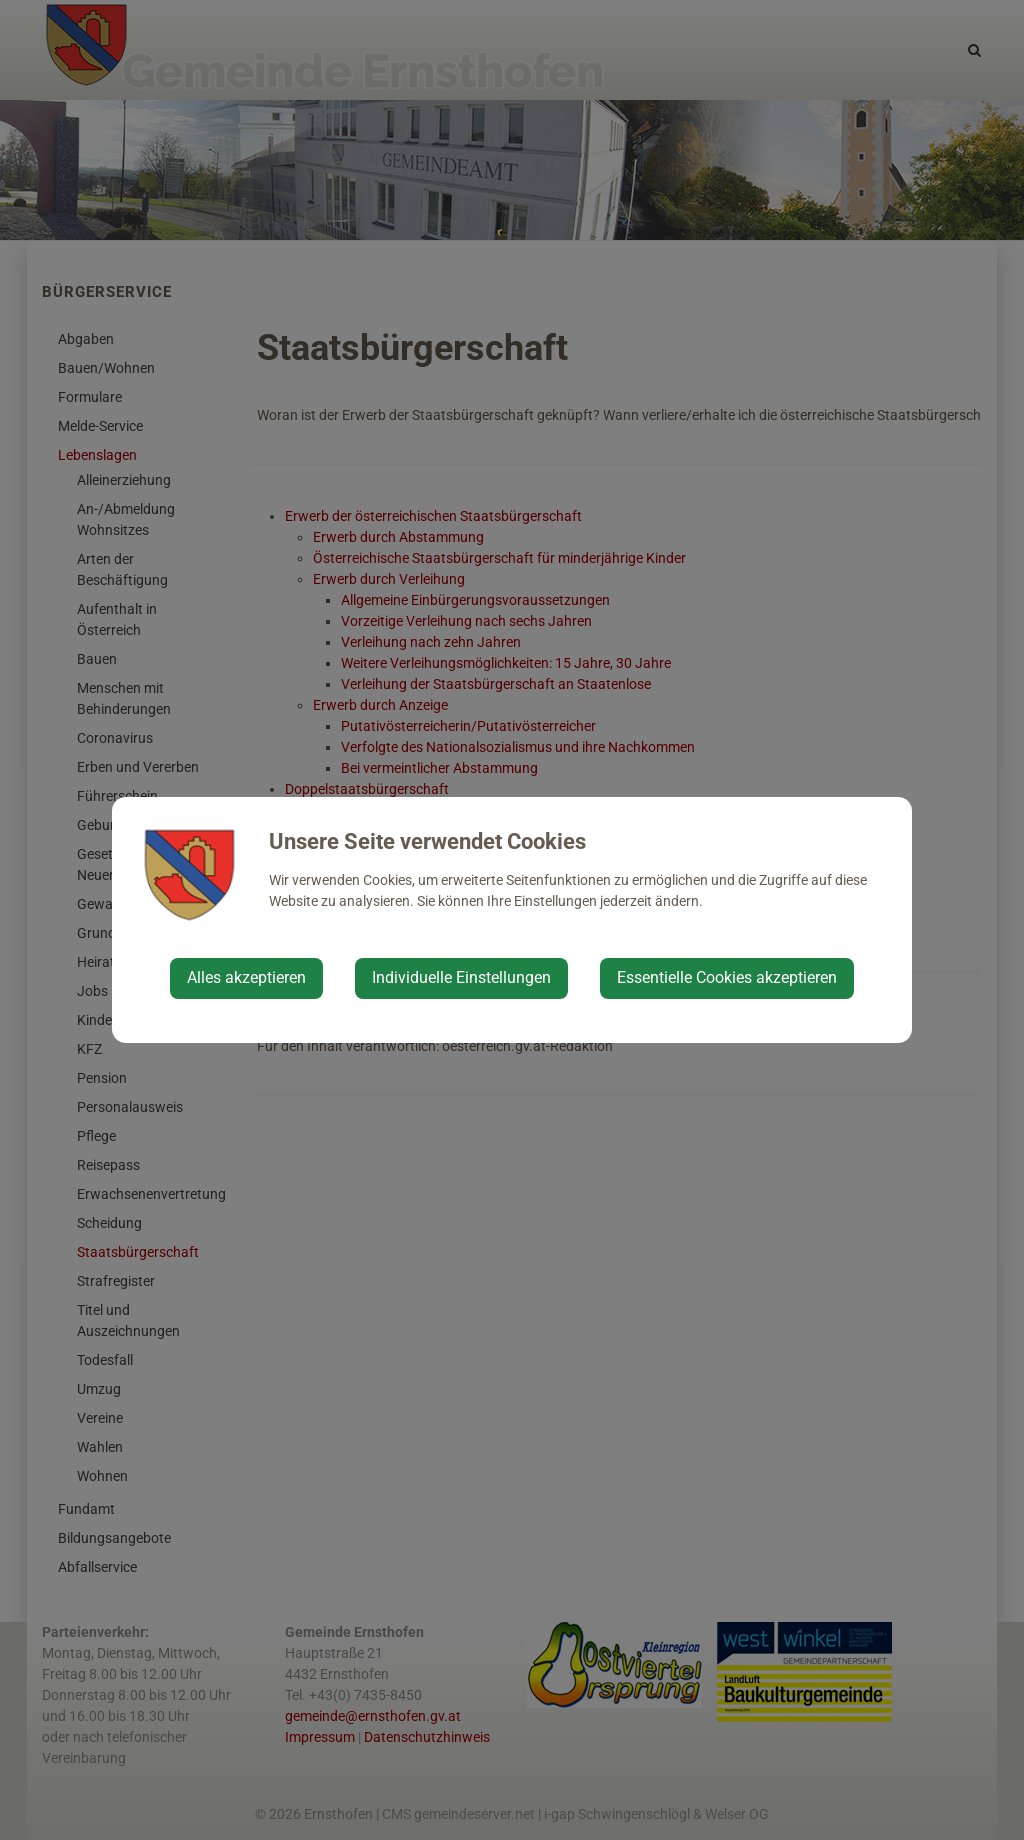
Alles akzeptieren (246, 977)
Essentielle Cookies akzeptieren (727, 977)
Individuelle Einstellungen (461, 977)
